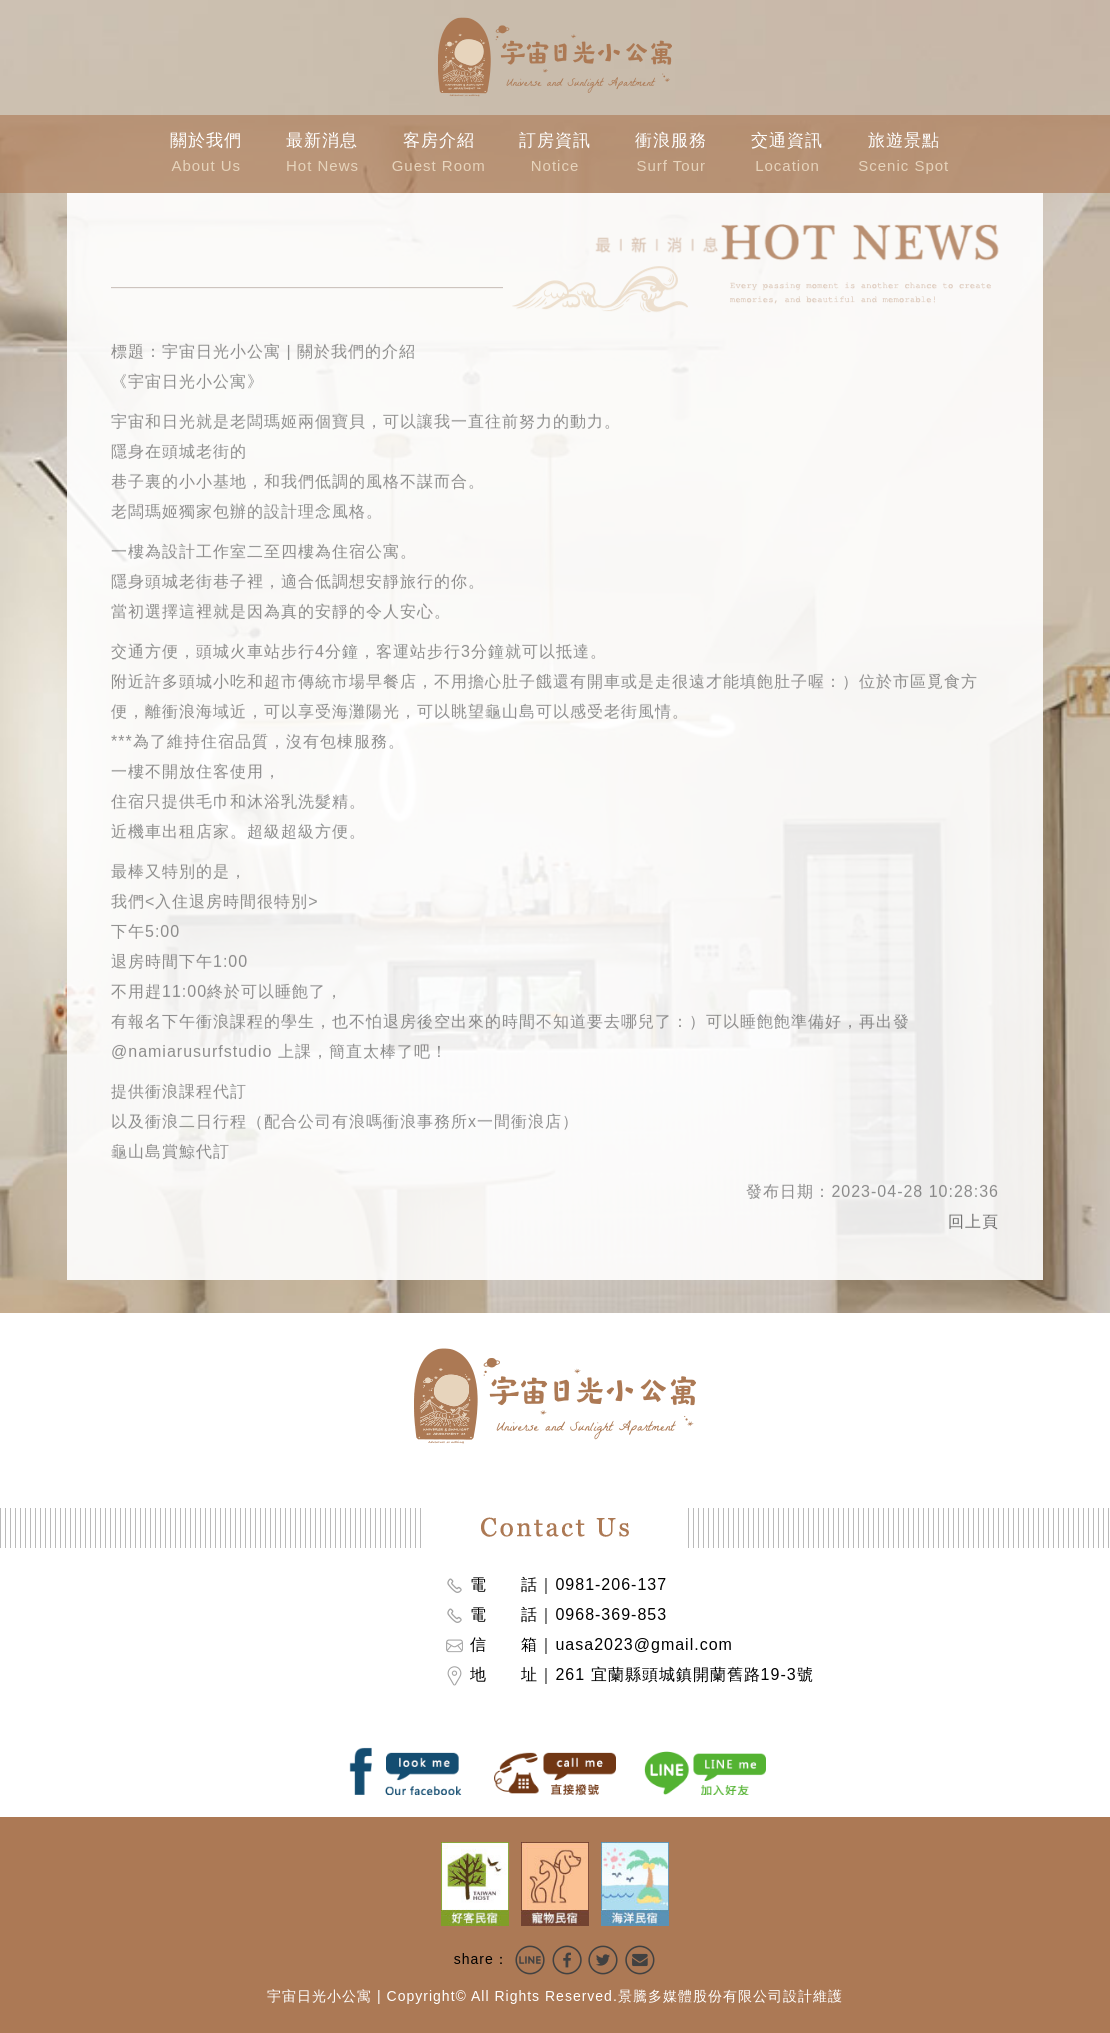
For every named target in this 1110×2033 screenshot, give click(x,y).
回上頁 (973, 1216)
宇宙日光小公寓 (319, 1996)
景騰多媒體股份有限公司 (700, 1996)
